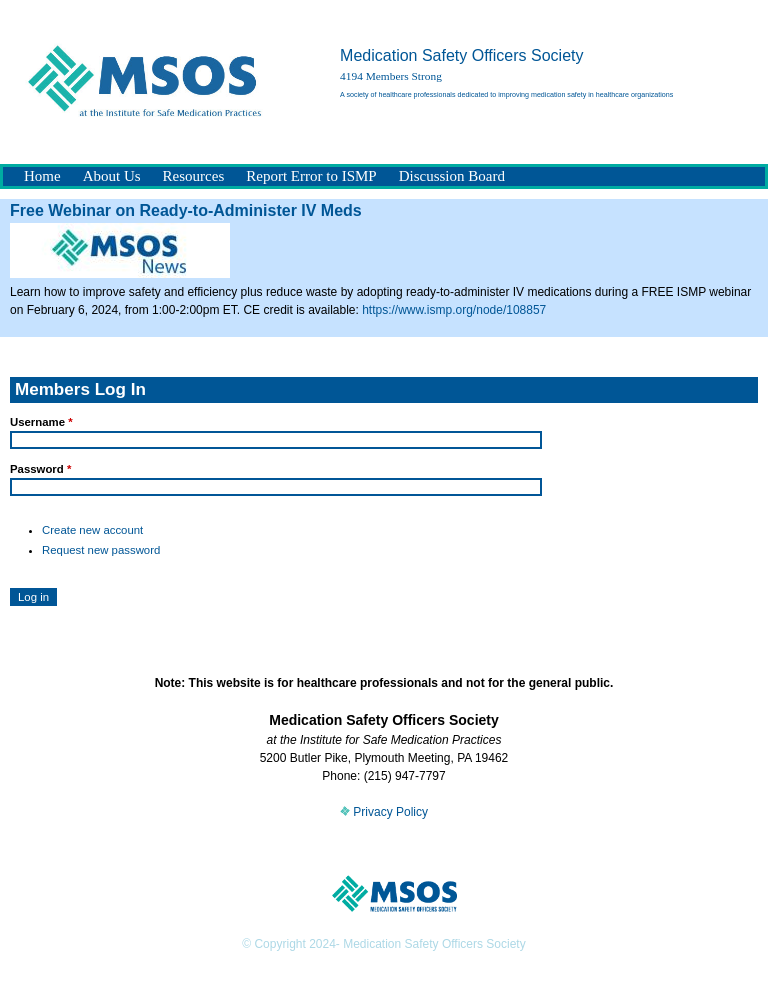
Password (40, 469)
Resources (194, 176)
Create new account (92, 530)
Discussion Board (452, 176)
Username (41, 422)
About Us (112, 176)
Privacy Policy (384, 812)
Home (42, 176)
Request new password (101, 550)
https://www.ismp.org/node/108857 (454, 310)
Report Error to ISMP (311, 176)
